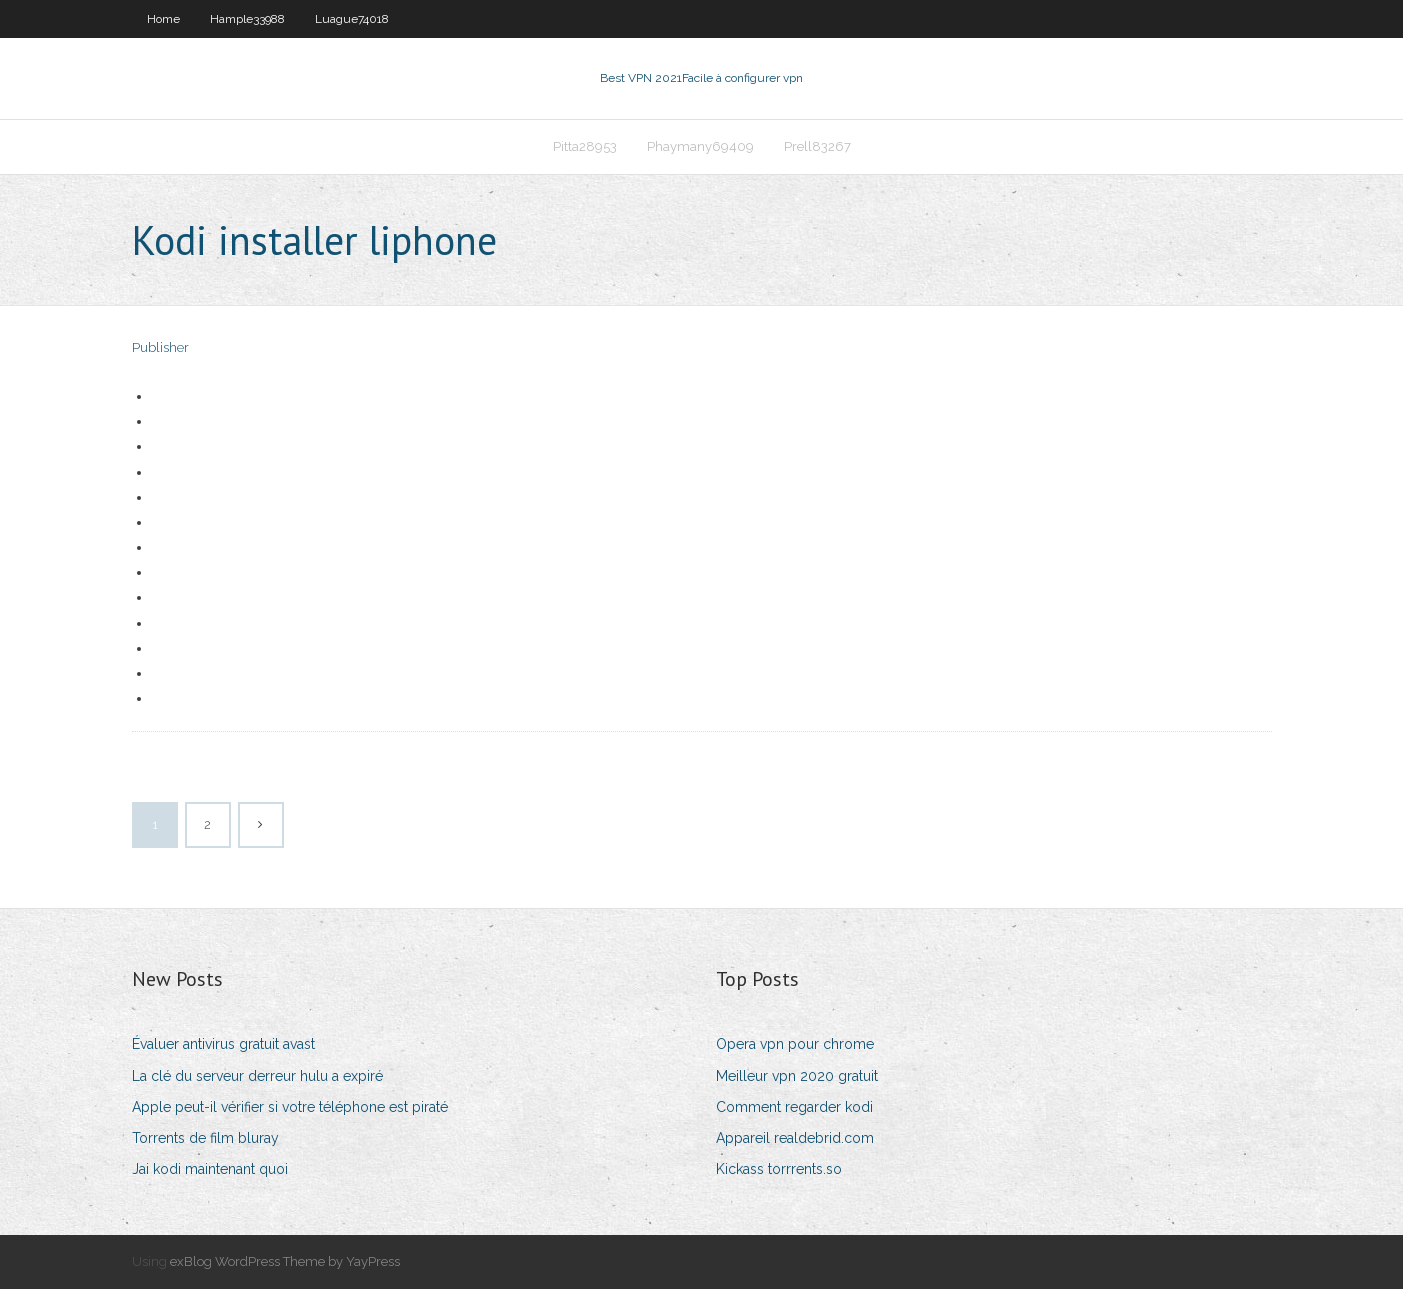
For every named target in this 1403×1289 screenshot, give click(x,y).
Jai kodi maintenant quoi (210, 1169)
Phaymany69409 (700, 146)
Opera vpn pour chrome (795, 1044)
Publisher (160, 347)
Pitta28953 (585, 146)
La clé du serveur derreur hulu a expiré (257, 1076)
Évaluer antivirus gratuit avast (223, 1044)
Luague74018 (352, 19)
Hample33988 (247, 19)
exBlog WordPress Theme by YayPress (285, 1261)
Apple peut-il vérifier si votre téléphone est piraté (290, 1107)
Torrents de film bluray (205, 1138)
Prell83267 (817, 146)
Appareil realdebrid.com (795, 1138)
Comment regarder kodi (794, 1107)
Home (163, 19)
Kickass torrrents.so (779, 1169)
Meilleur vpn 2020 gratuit (797, 1076)
